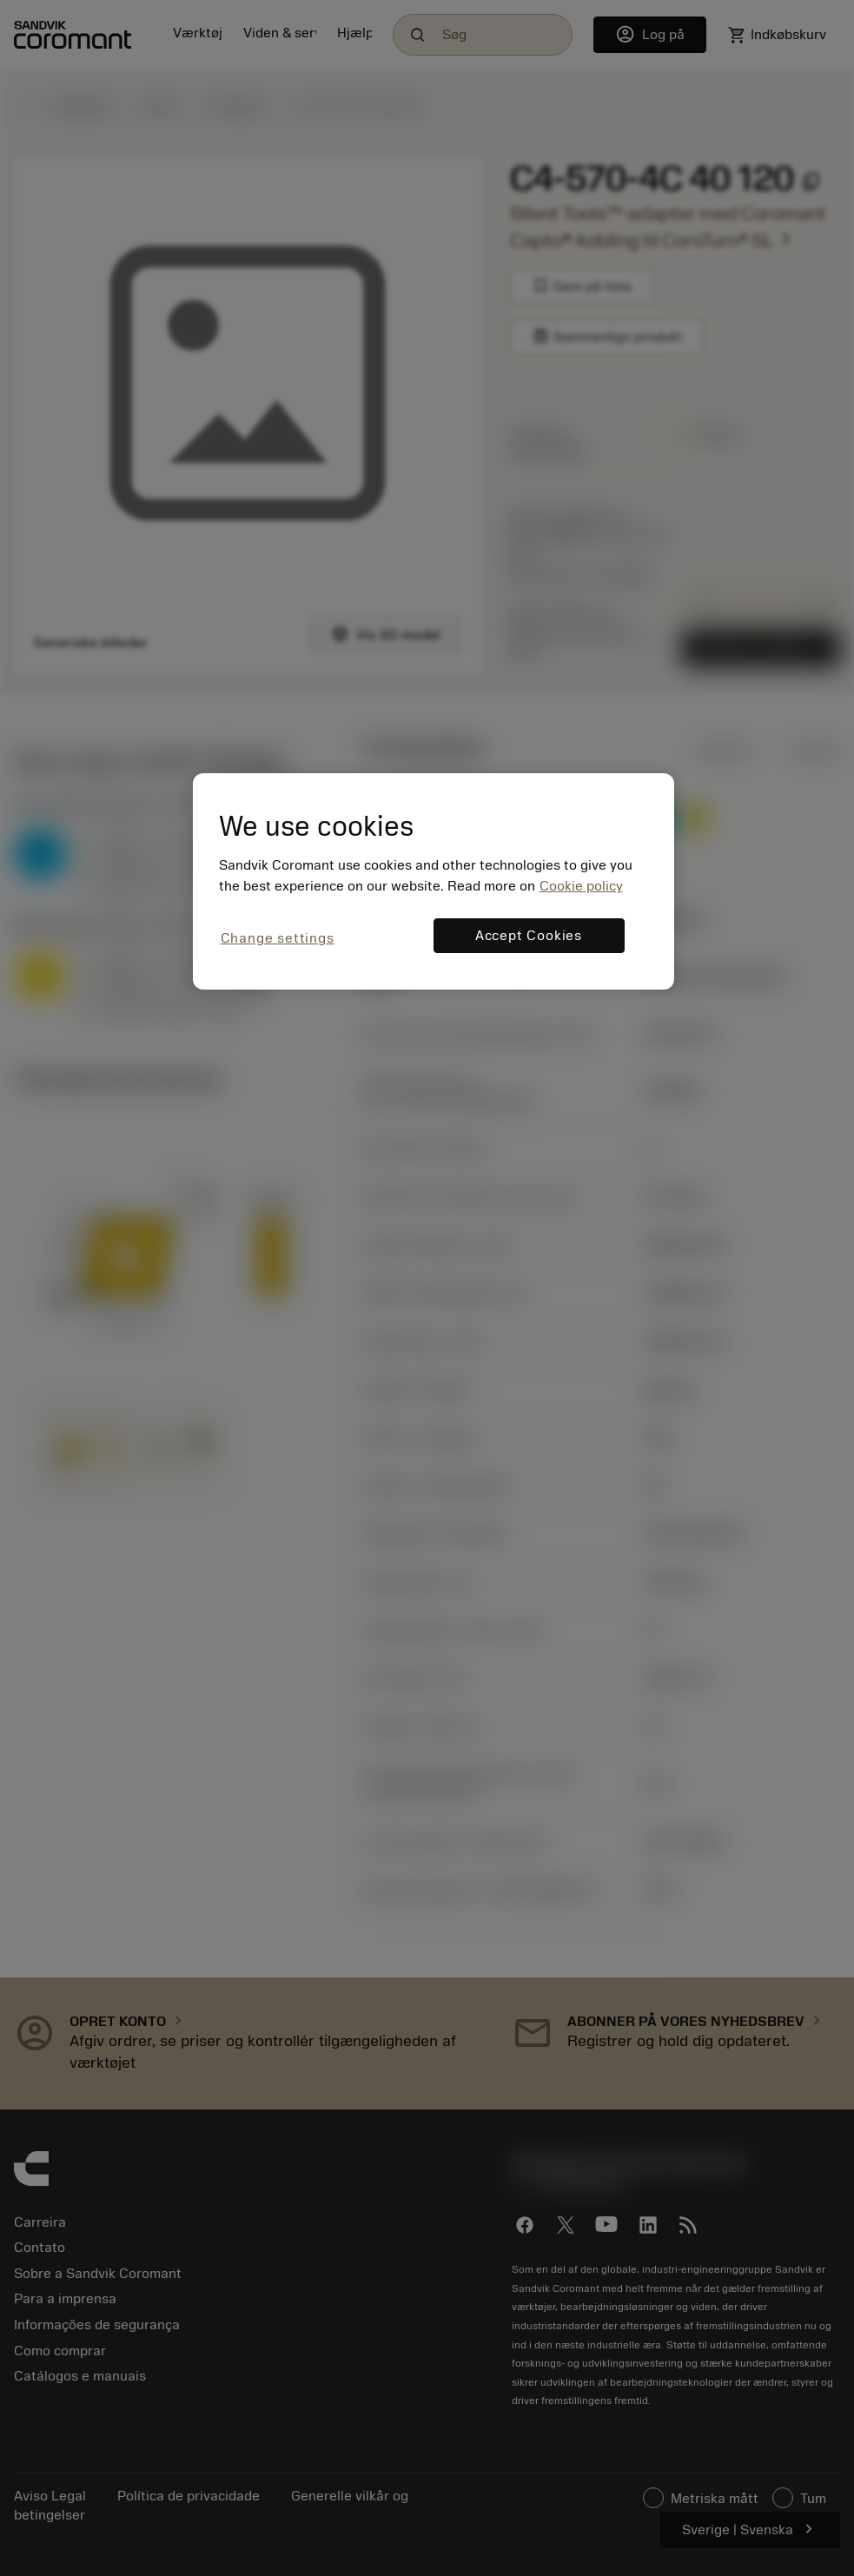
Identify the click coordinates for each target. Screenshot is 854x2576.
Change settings (277, 938)
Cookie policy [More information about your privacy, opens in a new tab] (581, 886)
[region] (433, 881)
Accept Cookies (528, 935)
